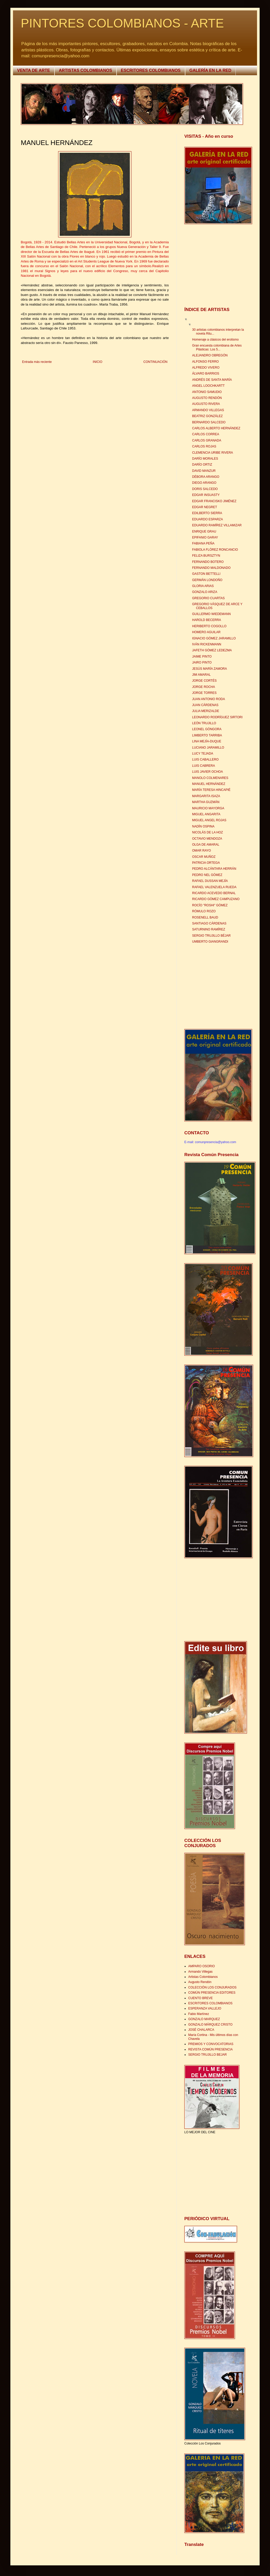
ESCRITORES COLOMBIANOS (151, 70)
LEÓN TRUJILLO (204, 723)
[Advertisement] (216, 265)
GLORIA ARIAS (203, 586)
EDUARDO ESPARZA (207, 519)
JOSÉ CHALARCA (201, 2030)
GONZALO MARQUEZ (204, 2019)
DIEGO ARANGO (204, 483)
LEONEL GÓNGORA (206, 729)
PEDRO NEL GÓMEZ (207, 875)
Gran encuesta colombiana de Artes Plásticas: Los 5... (217, 347)
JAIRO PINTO (202, 662)
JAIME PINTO (202, 656)
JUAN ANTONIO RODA (208, 699)
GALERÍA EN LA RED (210, 70)
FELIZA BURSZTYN (206, 555)
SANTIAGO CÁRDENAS (209, 923)
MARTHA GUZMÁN (205, 802)
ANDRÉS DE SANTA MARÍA (212, 380)
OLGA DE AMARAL (205, 844)
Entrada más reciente (37, 362)
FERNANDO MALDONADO (211, 568)
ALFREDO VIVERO (205, 367)
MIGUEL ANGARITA (206, 814)
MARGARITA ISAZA (206, 796)
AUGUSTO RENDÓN (207, 398)
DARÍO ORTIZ (202, 464)
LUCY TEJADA (202, 753)
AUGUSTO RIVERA (206, 404)
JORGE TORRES (204, 693)
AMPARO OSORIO (201, 1966)
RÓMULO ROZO (204, 911)
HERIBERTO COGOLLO (209, 626)
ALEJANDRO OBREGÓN (210, 355)
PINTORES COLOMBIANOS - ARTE (122, 23)
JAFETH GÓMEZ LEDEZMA (212, 650)
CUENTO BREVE (200, 1998)
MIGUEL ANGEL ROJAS (209, 820)
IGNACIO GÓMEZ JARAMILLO (214, 638)
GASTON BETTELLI (206, 574)
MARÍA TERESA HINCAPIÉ (211, 790)
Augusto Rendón (199, 1982)
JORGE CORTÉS (204, 680)
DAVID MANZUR (203, 471)
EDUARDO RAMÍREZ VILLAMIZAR (217, 525)
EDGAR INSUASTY (206, 495)
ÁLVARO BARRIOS (205, 373)
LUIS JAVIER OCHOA (207, 772)
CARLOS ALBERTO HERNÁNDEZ (216, 428)
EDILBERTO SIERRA (207, 513)
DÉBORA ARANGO (205, 477)
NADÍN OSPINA (203, 826)
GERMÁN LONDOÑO (207, 580)
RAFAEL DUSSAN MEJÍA (210, 881)
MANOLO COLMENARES (210, 778)
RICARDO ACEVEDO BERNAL (214, 893)
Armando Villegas (200, 1971)
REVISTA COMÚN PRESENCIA (210, 2049)
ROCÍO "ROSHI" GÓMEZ (210, 905)
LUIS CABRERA (203, 766)
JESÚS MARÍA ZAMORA (209, 669)
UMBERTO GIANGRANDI (210, 941)
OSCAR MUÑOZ (203, 857)
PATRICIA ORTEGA (206, 863)
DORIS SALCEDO (205, 489)
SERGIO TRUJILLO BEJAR (207, 2054)
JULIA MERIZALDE (205, 711)
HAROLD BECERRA (206, 620)
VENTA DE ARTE (33, 70)
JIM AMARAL (201, 674)
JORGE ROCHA (203, 687)
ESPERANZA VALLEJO (204, 2008)
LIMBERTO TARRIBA (207, 735)
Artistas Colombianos (203, 1977)
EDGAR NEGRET (204, 507)
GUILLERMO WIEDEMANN (211, 614)
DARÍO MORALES (205, 458)
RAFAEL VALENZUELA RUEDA (214, 887)
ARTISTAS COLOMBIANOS (85, 70)
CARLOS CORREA (205, 434)
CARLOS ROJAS (204, 446)
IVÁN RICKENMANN (206, 644)
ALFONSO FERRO (205, 361)
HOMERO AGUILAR (206, 632)
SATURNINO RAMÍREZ (208, 929)
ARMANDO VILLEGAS (208, 410)
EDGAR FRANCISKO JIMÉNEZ (214, 501)
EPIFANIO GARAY (205, 537)
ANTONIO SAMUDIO (207, 392)
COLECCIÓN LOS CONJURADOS (212, 1987)
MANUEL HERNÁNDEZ (208, 784)
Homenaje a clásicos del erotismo (215, 339)
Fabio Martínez (198, 2014)
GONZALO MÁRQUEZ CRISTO (210, 2024)
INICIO (97, 362)
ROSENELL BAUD (205, 917)
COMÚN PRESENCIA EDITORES (211, 1992)
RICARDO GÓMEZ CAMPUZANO (216, 899)
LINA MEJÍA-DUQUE (206, 741)
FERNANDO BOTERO (208, 562)
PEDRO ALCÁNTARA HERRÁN (214, 869)
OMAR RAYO (201, 850)
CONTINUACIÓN (155, 362)
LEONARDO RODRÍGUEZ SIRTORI (217, 717)
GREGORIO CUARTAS (208, 598)
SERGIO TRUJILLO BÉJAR (211, 935)
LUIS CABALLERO (205, 759)
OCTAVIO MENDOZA (207, 838)
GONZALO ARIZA (204, 592)
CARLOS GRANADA (206, 440)
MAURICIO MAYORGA (208, 808)
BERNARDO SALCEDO (209, 422)
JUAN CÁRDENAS (205, 705)
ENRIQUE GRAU (204, 531)
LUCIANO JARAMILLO (208, 747)
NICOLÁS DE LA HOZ (207, 832)
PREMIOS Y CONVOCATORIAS (210, 2044)
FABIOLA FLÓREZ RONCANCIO (215, 549)
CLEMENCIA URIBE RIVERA (212, 452)
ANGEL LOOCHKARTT (208, 386)
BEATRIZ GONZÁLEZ (207, 416)
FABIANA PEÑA (203, 543)
